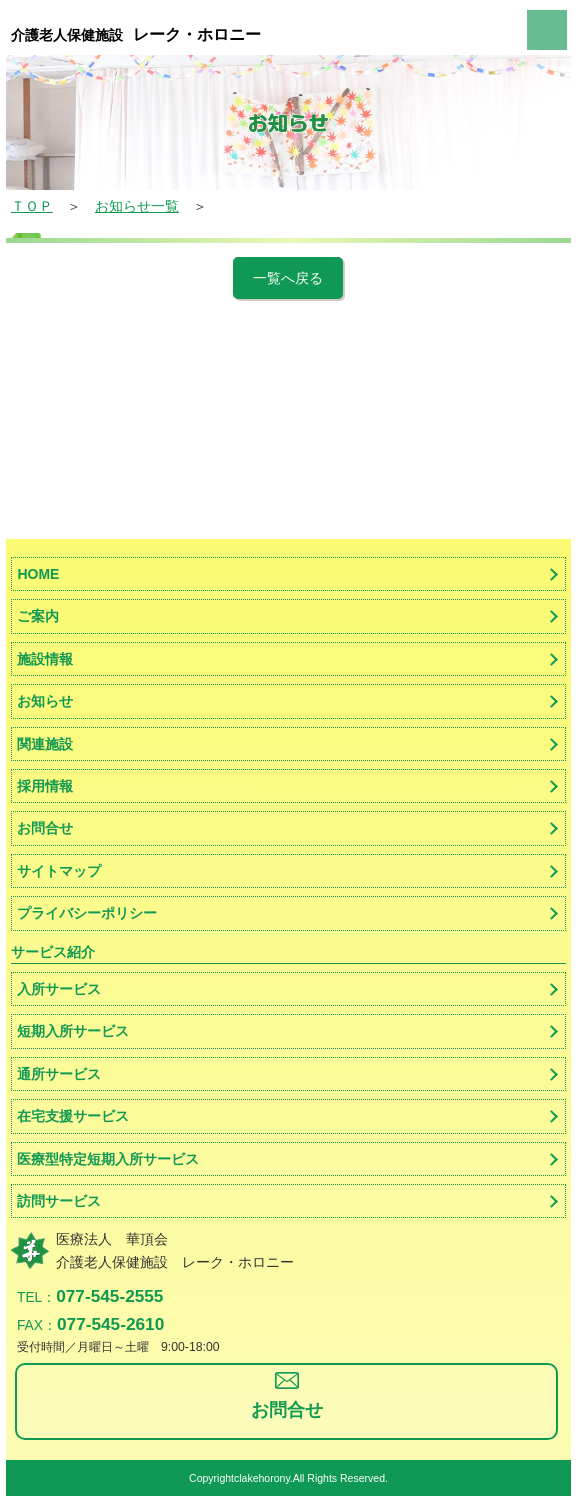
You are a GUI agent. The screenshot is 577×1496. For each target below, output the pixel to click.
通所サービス (59, 1074)
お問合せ (45, 828)
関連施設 (45, 744)
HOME (38, 574)
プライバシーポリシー (87, 913)
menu (547, 30)
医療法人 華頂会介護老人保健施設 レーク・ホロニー (175, 1250)
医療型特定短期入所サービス (108, 1159)
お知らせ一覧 (137, 206)
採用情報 (45, 786)
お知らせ (45, 701)
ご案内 (38, 616)
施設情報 (45, 659)
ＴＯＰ (32, 206)
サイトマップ (59, 871)
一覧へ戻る (288, 278)
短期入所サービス (73, 1031)
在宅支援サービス (73, 1116)
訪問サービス (59, 1201)
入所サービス (59, 989)
